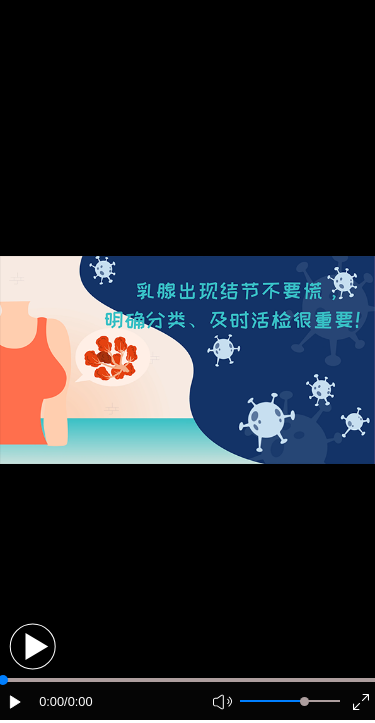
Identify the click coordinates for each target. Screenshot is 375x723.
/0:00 (78, 701)
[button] (32, 646)
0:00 (51, 701)
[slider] (304, 701)
